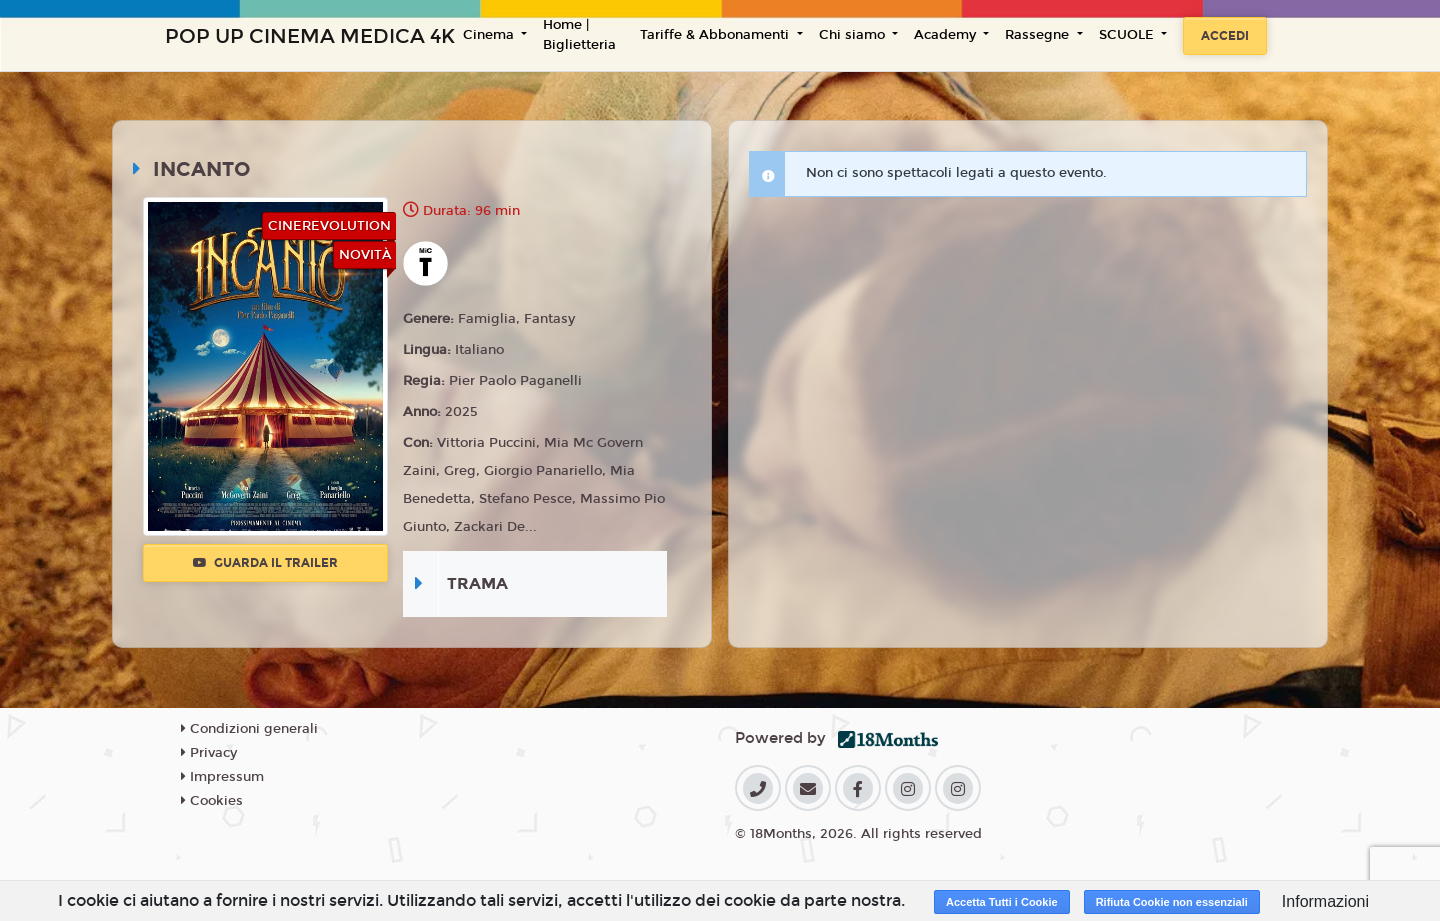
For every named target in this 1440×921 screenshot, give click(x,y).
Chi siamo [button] (854, 35)
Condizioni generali (249, 729)
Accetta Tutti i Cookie (1002, 902)
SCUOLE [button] (1128, 35)
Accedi (1225, 36)
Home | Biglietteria (579, 35)
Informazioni (1325, 901)
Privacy (209, 753)
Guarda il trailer (265, 563)
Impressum (222, 777)
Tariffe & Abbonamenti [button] (716, 35)
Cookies (212, 801)
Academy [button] (947, 35)
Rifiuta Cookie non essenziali (1172, 902)
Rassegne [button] (1039, 35)
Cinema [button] (490, 35)
